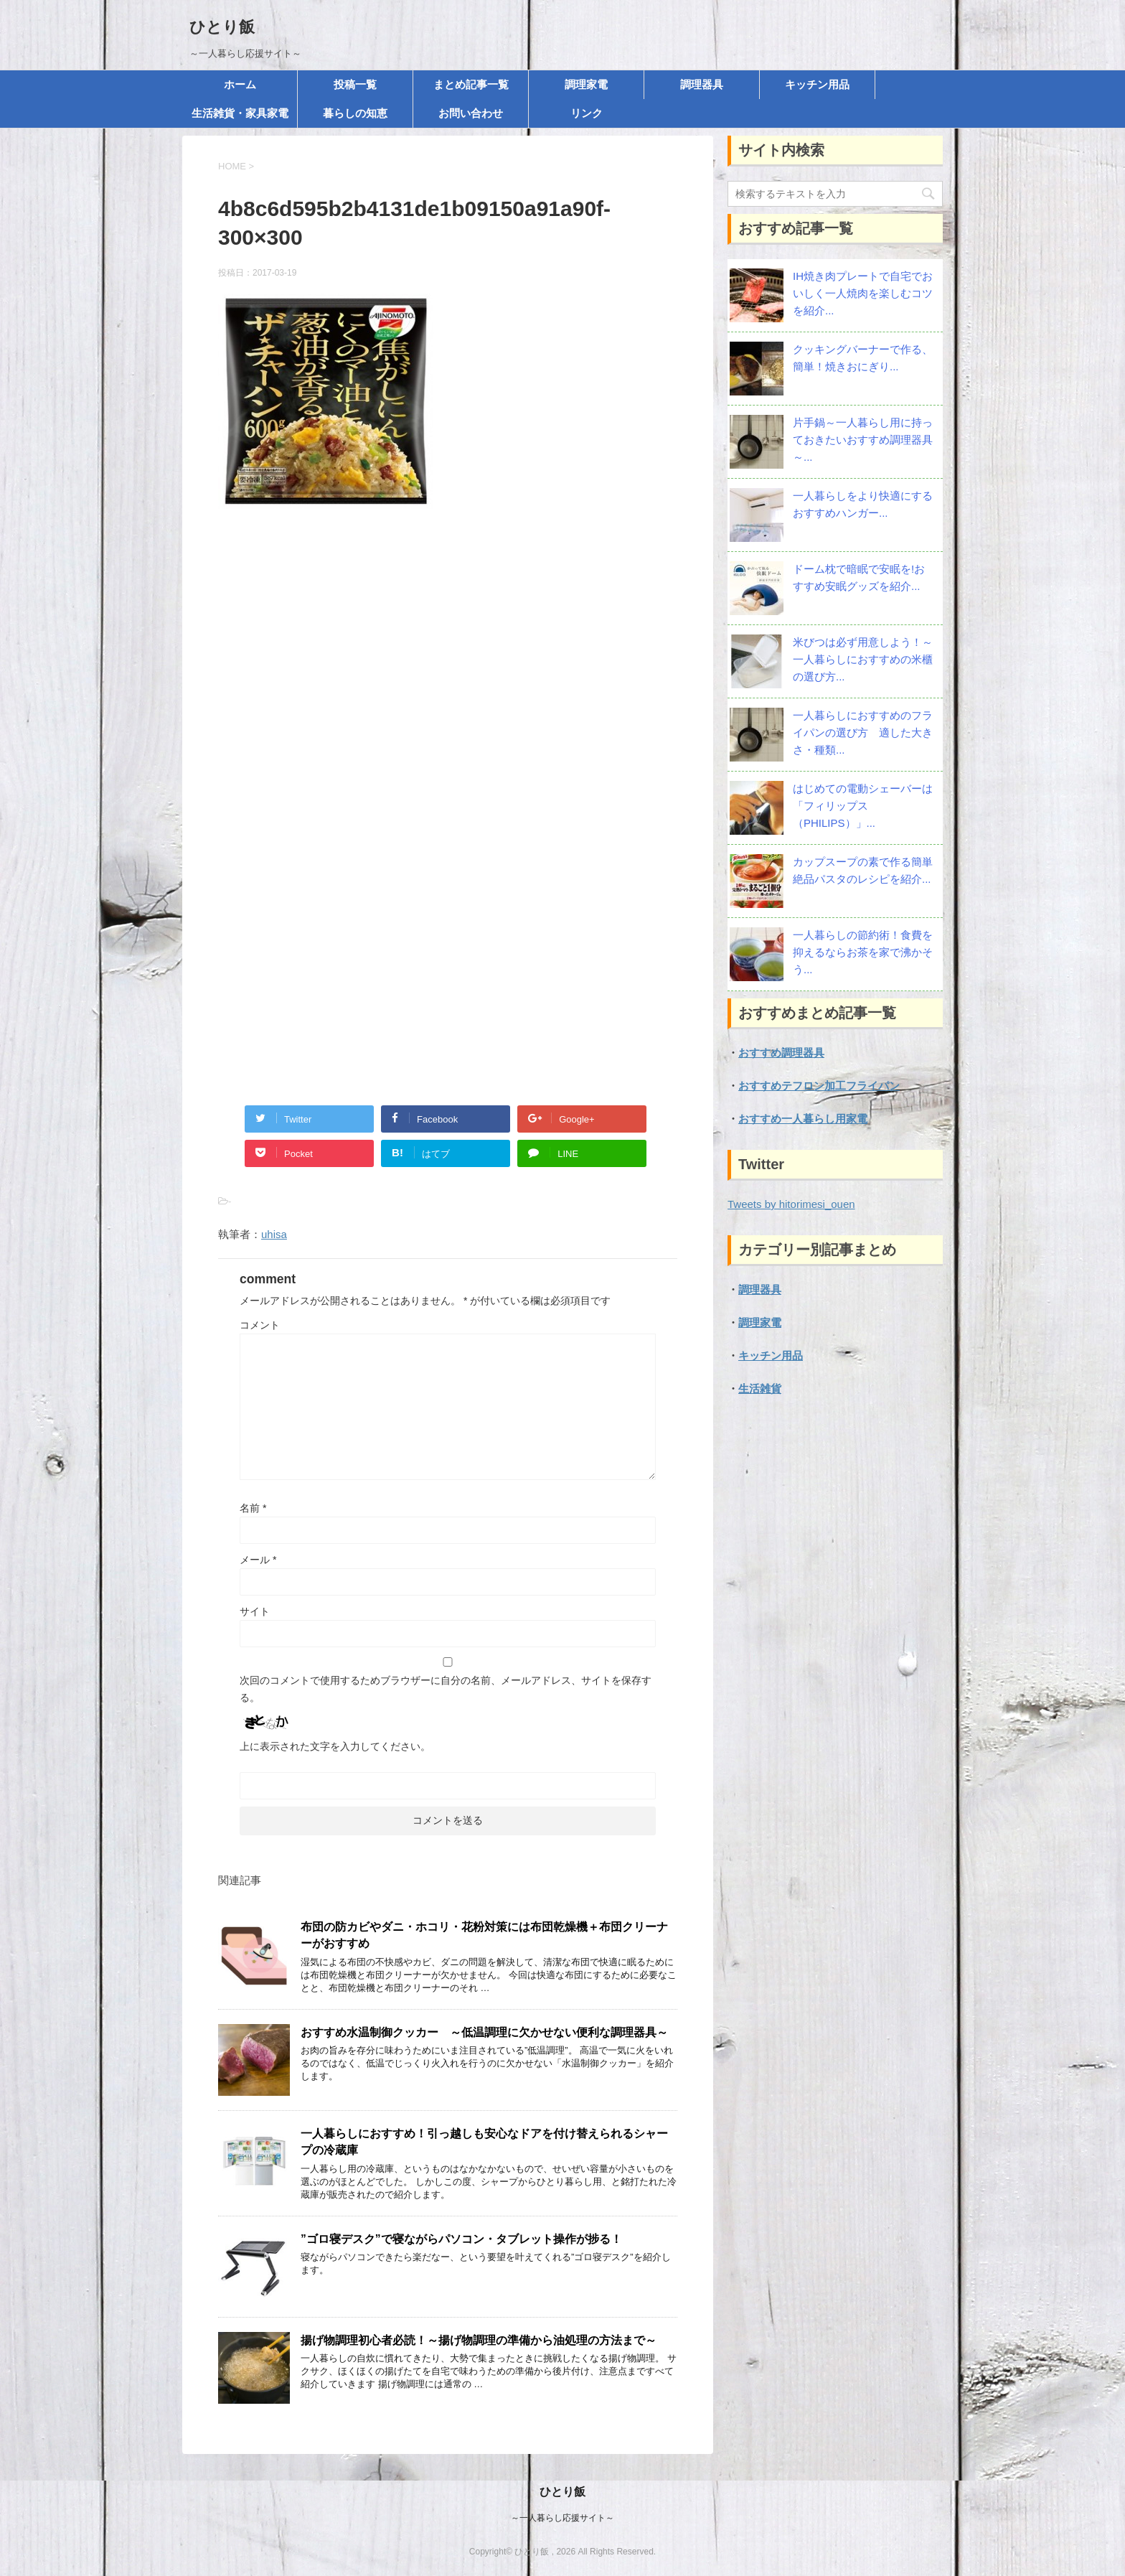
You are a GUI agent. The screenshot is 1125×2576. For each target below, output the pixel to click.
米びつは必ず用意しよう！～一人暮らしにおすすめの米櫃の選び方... (863, 659)
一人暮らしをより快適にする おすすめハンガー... (863, 504)
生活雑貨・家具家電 (240, 113)
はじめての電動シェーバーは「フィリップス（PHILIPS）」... (863, 805)
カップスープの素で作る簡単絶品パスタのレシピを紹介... (863, 870)
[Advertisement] (447, 675)
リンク (586, 113)
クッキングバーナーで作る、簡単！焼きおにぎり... (863, 358)
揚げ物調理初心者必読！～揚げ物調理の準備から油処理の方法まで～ (478, 2340)
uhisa (274, 1234)
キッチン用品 (817, 84)
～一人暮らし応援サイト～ (562, 2518)
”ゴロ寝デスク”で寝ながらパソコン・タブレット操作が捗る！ (461, 2239)
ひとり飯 (222, 27)
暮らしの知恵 (355, 113)
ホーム (240, 84)
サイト (255, 1611)
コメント (260, 1325)
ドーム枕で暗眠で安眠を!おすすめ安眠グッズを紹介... (859, 577)
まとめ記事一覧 (471, 84)
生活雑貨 (759, 1388)
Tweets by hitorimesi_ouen (791, 1204)
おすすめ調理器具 (781, 1052)
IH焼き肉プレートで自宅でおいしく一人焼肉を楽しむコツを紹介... (863, 293)
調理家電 (586, 84)
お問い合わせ (470, 113)
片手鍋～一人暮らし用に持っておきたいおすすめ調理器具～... (863, 439)
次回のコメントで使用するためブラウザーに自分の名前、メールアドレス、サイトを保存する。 (445, 1689)
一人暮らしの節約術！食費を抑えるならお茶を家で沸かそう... (863, 952)
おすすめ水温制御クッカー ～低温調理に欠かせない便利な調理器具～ (484, 2032)
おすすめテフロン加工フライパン (819, 1085)
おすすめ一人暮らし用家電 (802, 1119)
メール (258, 1559)
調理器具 (701, 84)
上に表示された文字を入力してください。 (335, 1746)
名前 (253, 1508)
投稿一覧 (355, 84)
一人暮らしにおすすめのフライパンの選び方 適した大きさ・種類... (863, 732)
